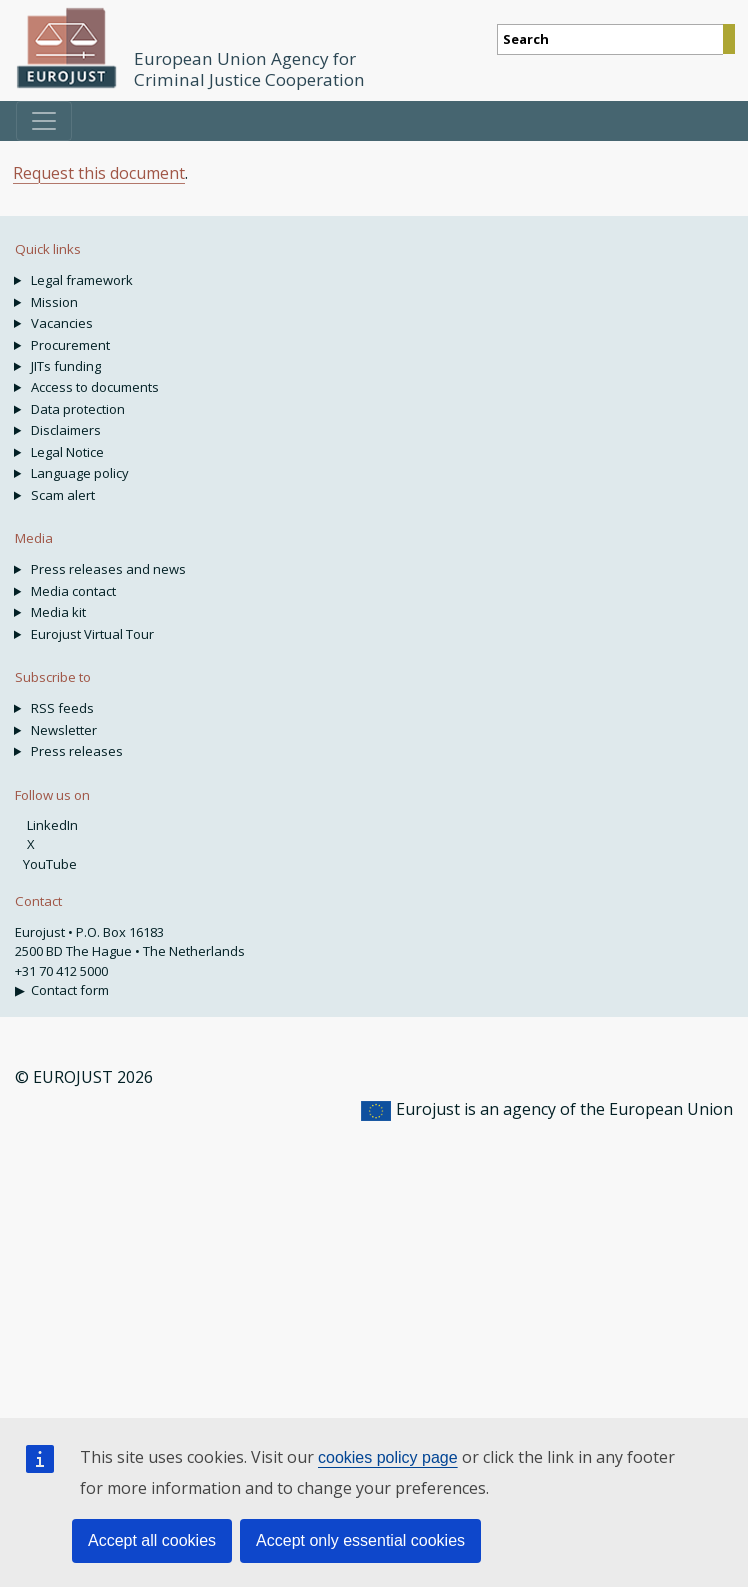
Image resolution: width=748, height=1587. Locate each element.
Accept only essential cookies (360, 1540)
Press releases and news (108, 569)
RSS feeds (62, 708)
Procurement (70, 345)
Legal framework (82, 280)
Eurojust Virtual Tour (92, 634)
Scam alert (63, 495)
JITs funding (66, 366)
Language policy (80, 473)
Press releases (77, 751)
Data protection (78, 409)
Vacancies (62, 323)
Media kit (58, 612)
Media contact (73, 591)
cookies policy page (388, 1457)
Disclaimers (66, 430)
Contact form (70, 990)
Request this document (99, 173)
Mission (54, 302)
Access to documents (95, 387)
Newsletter (64, 730)
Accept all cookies (152, 1540)
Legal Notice (67, 452)
